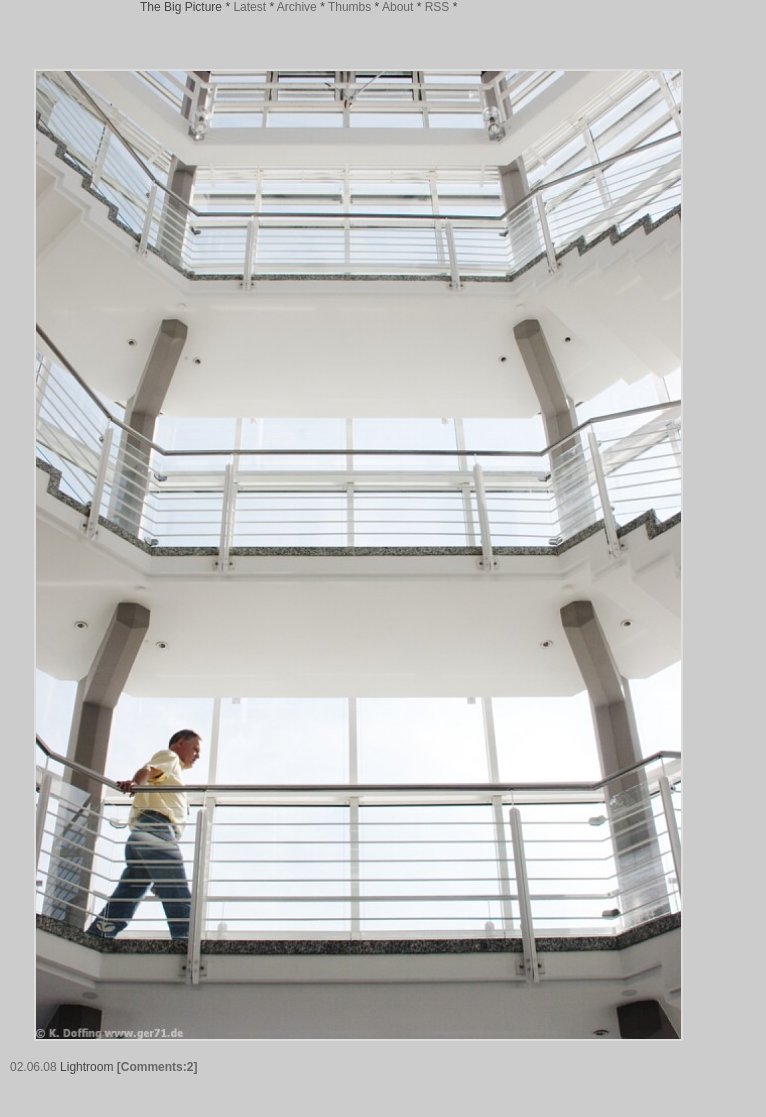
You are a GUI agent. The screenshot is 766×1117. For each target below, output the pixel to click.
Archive (297, 7)
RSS (437, 7)
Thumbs (349, 7)
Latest (249, 7)
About (397, 7)
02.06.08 (33, 1067)
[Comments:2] (157, 1067)
